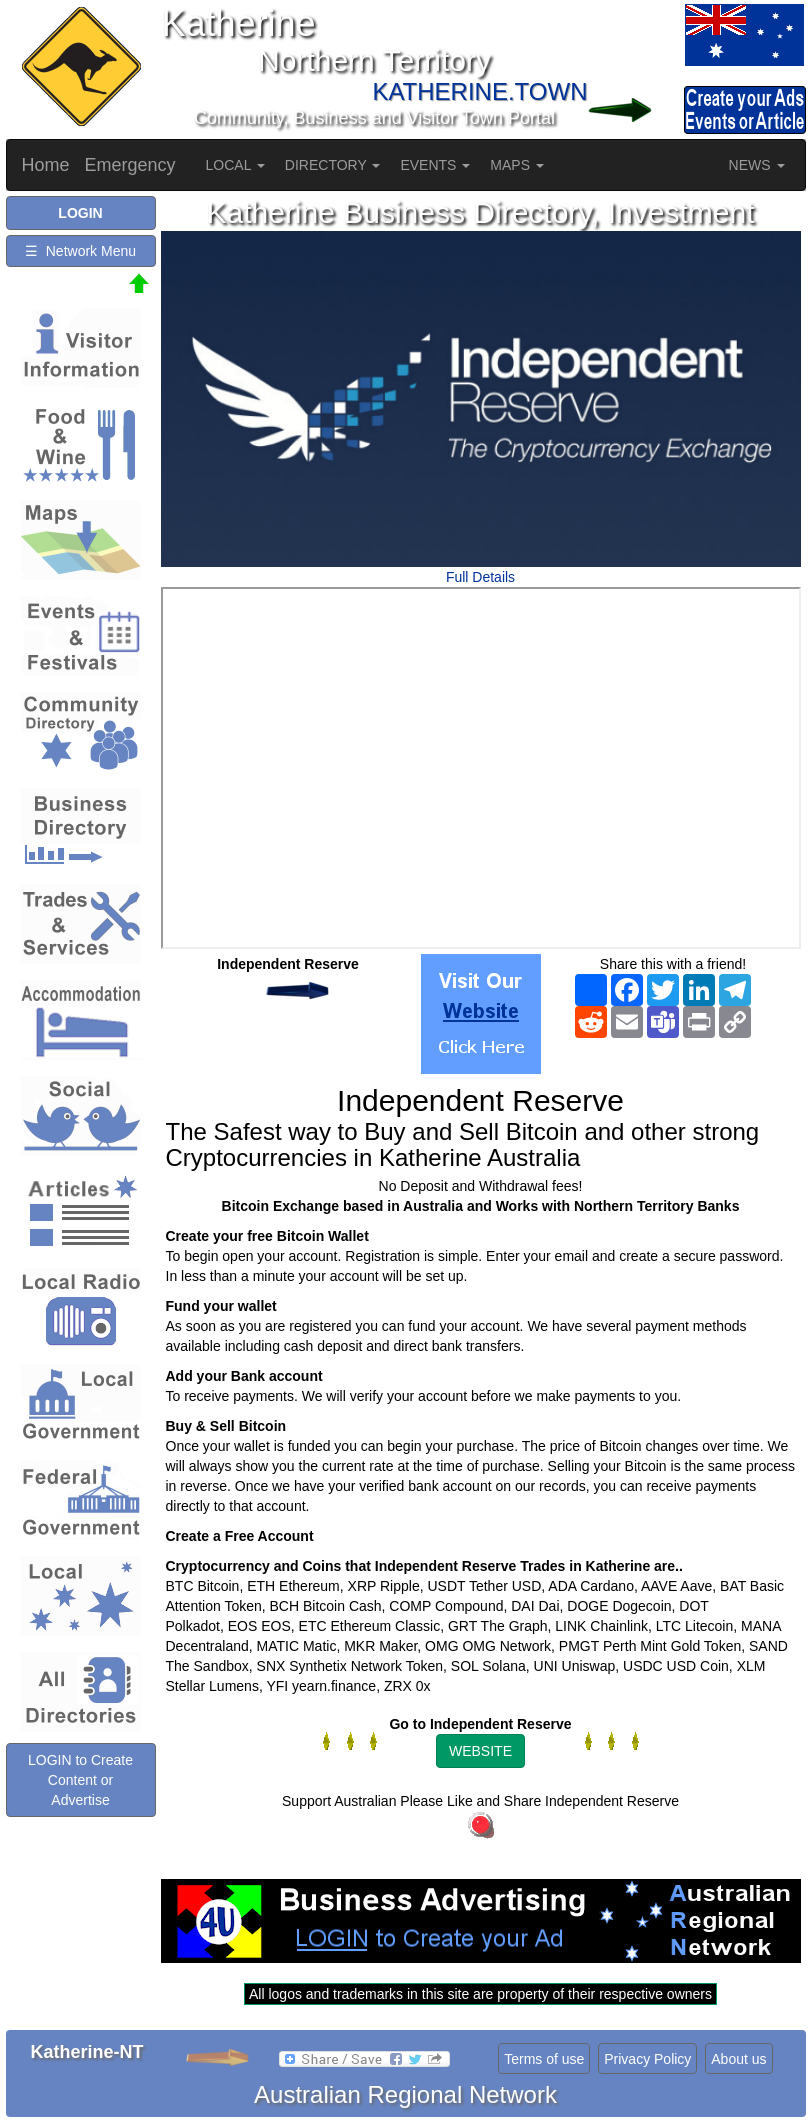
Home (46, 165)
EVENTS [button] (435, 165)
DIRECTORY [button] (333, 165)
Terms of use (544, 2059)
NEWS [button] (757, 165)
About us (738, 2059)
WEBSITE (480, 1751)
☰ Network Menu (80, 251)
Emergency (130, 165)
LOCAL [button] (235, 165)
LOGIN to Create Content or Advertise (80, 1780)
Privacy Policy (647, 2059)
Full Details (480, 577)
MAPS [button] (517, 165)
